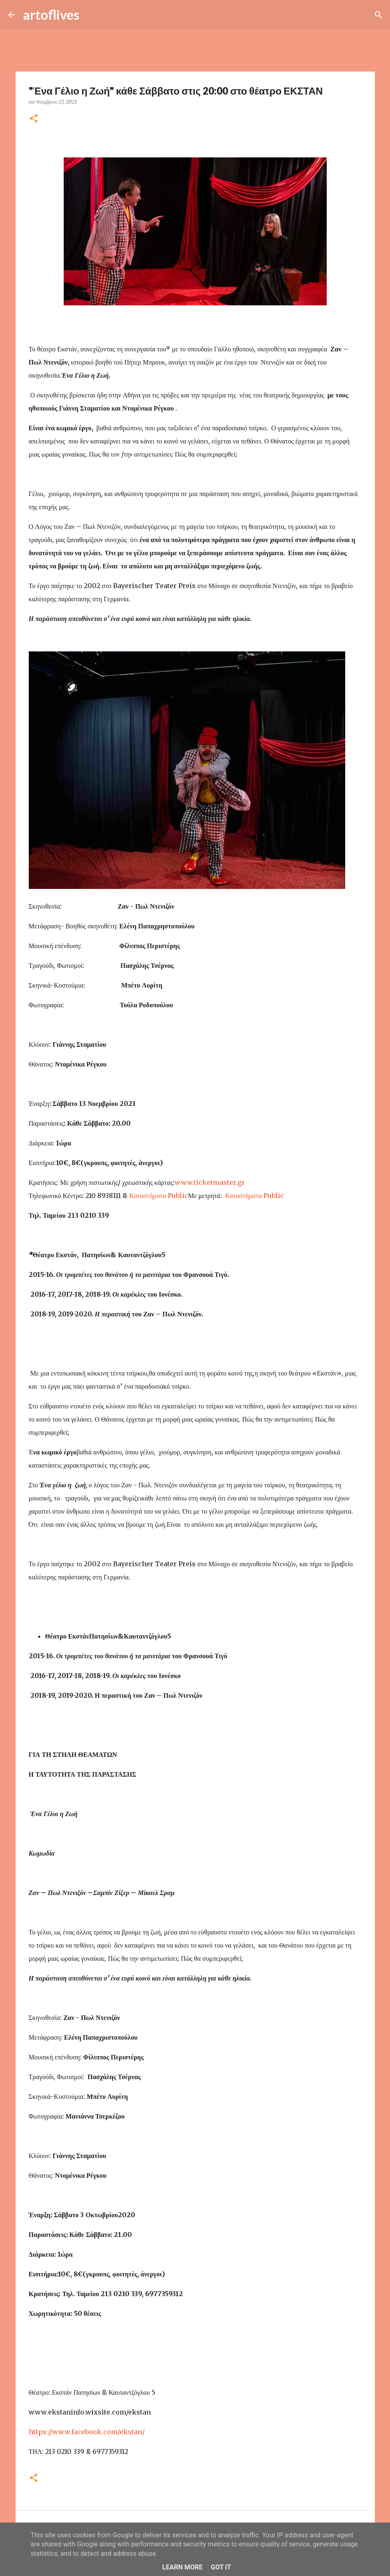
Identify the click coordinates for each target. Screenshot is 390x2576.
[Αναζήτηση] (91, 15)
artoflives (51, 15)
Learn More (182, 2567)
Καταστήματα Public (158, 1195)
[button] (34, 119)
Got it (221, 2567)
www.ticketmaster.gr (210, 1182)
